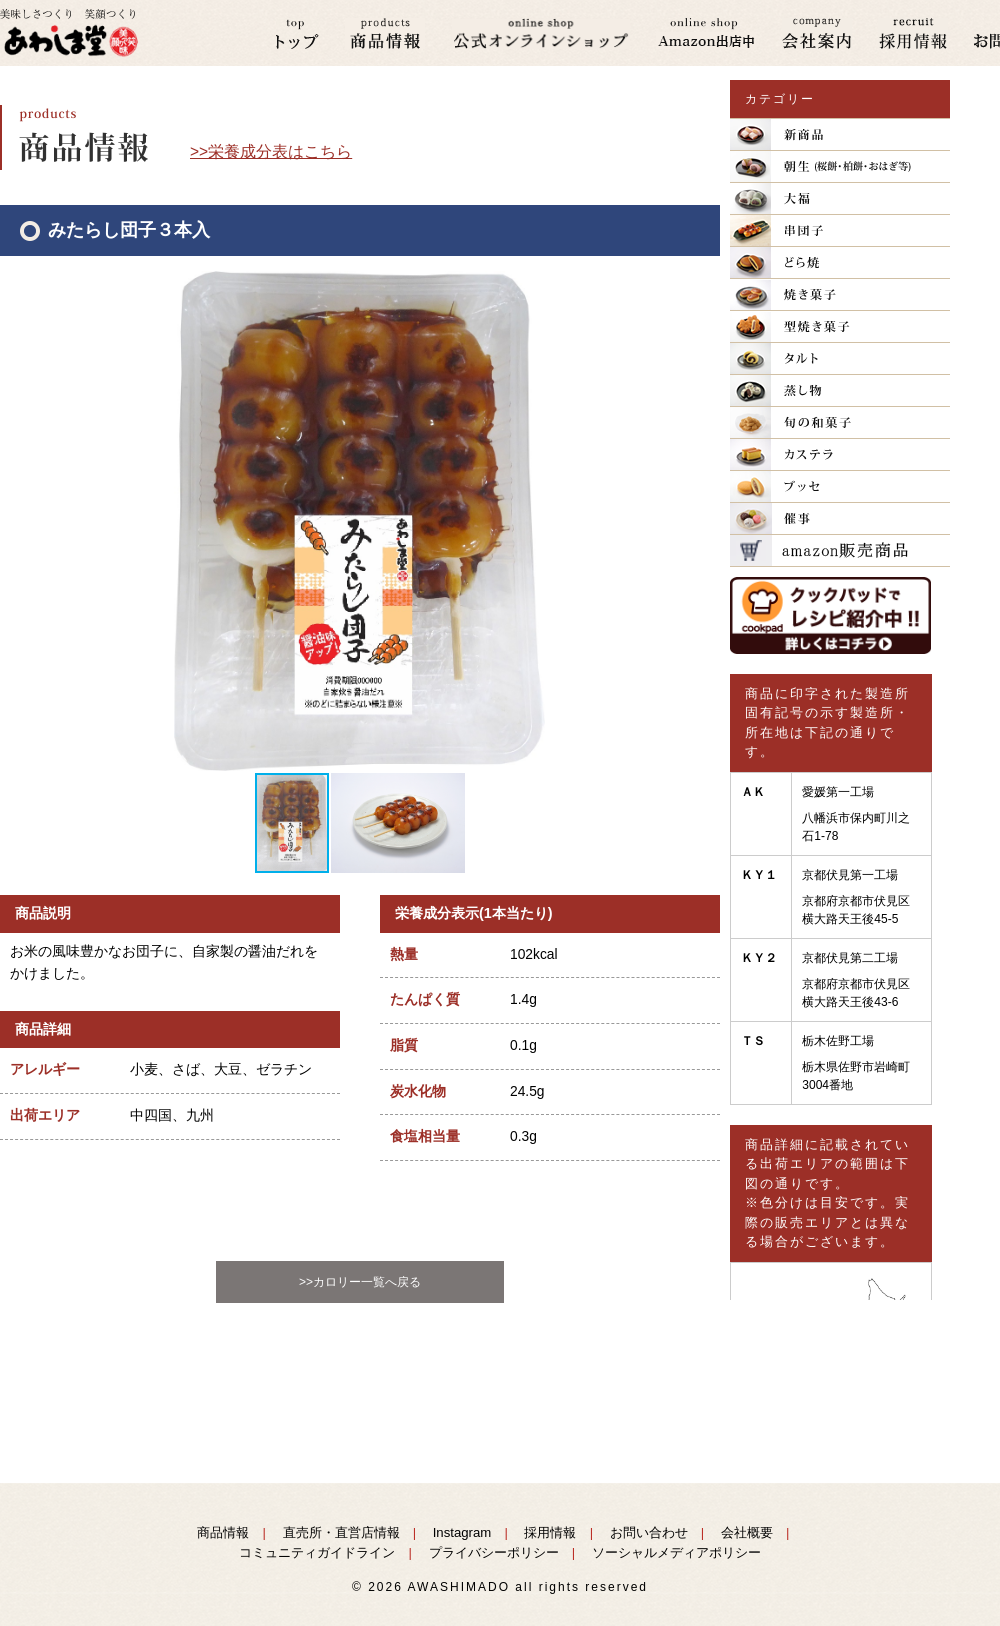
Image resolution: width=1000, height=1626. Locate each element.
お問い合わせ (649, 1532)
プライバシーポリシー (494, 1552)
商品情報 (223, 1532)
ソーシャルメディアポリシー (676, 1552)
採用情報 (550, 1532)
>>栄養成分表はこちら (271, 151)
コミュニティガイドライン (317, 1552)
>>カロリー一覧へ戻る (360, 1282)
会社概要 (747, 1532)
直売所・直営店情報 (341, 1532)
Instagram (462, 1532)
